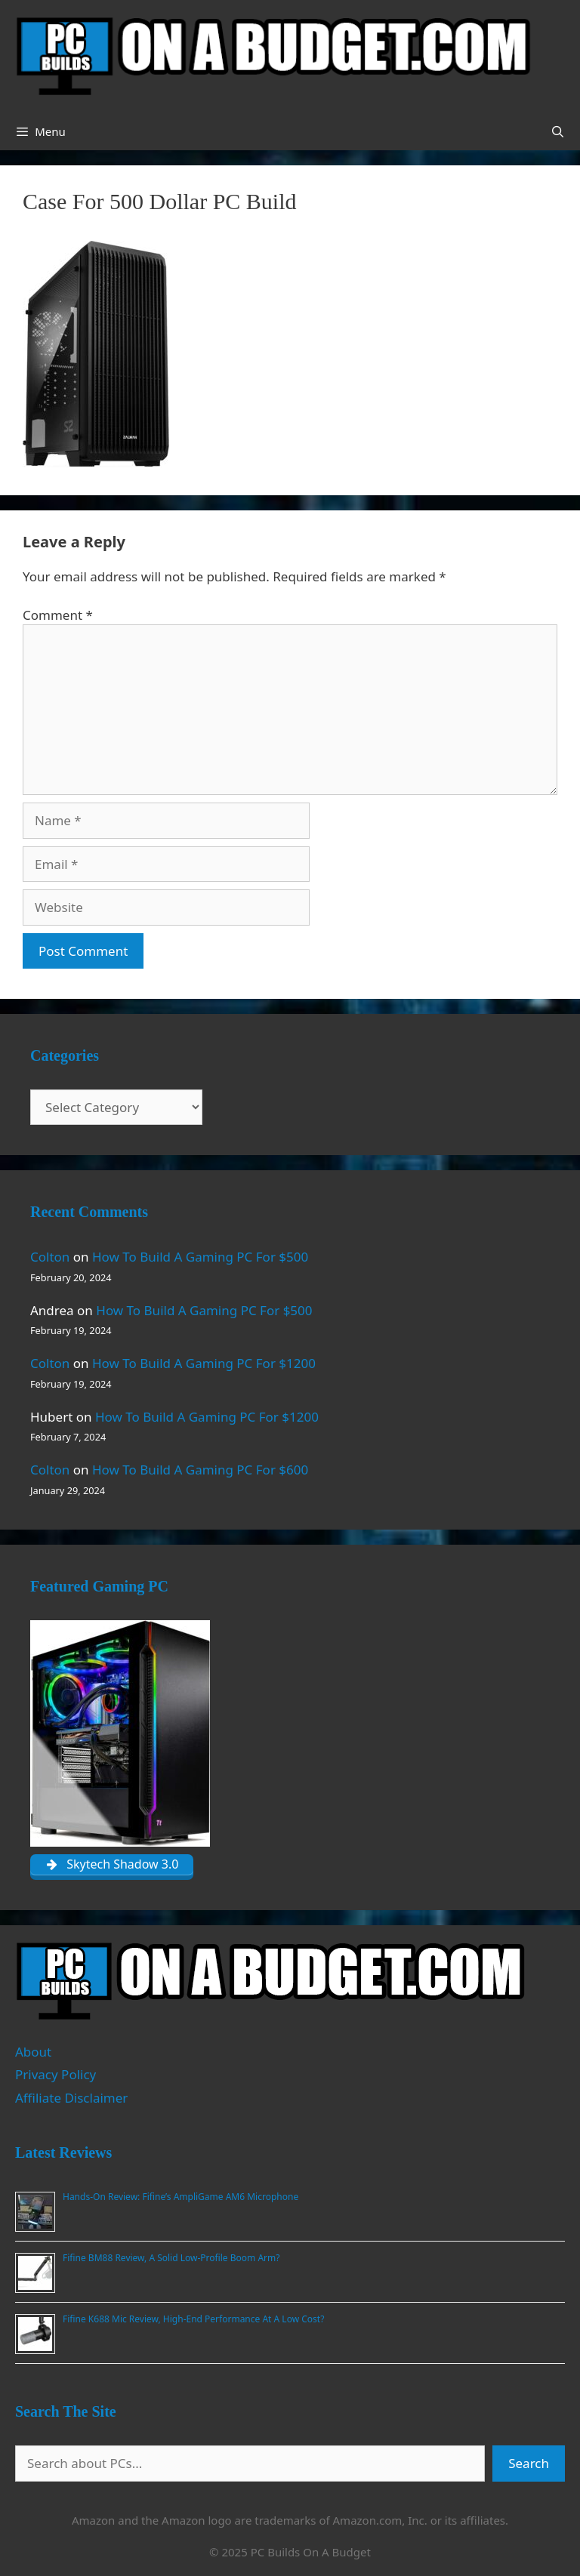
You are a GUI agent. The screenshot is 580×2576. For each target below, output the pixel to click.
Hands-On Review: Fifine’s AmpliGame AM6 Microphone (180, 2196)
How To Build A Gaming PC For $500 (200, 1256)
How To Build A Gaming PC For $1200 (204, 1363)
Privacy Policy (55, 2074)
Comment (58, 615)
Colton (49, 1256)
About (33, 2051)
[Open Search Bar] (557, 131)
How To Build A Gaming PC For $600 (200, 1469)
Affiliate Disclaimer (71, 2097)
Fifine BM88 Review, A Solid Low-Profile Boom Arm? (171, 2257)
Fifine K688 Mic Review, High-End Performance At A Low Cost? (193, 2319)
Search (528, 2463)
